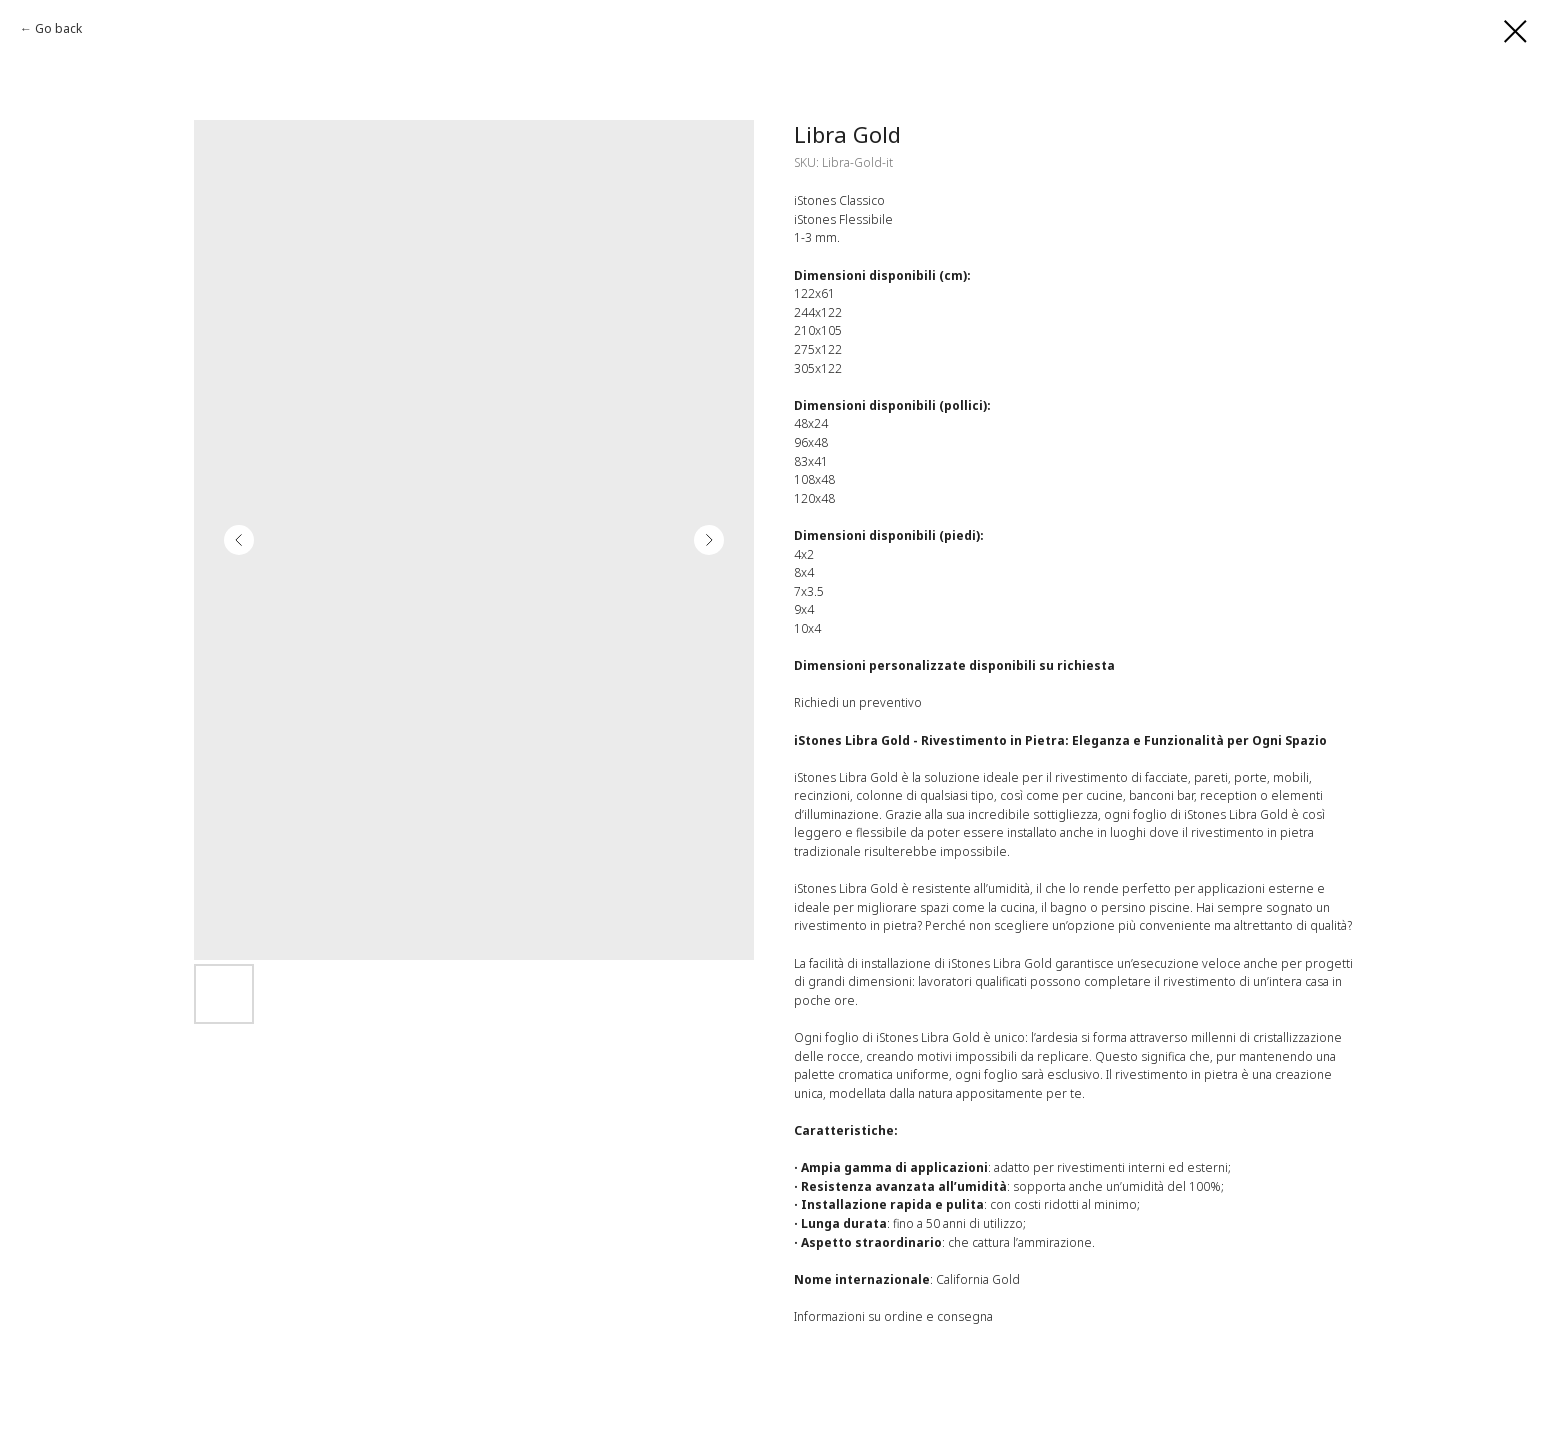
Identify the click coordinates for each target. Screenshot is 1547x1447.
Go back (58, 28)
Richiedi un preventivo (858, 702)
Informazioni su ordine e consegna (893, 1316)
